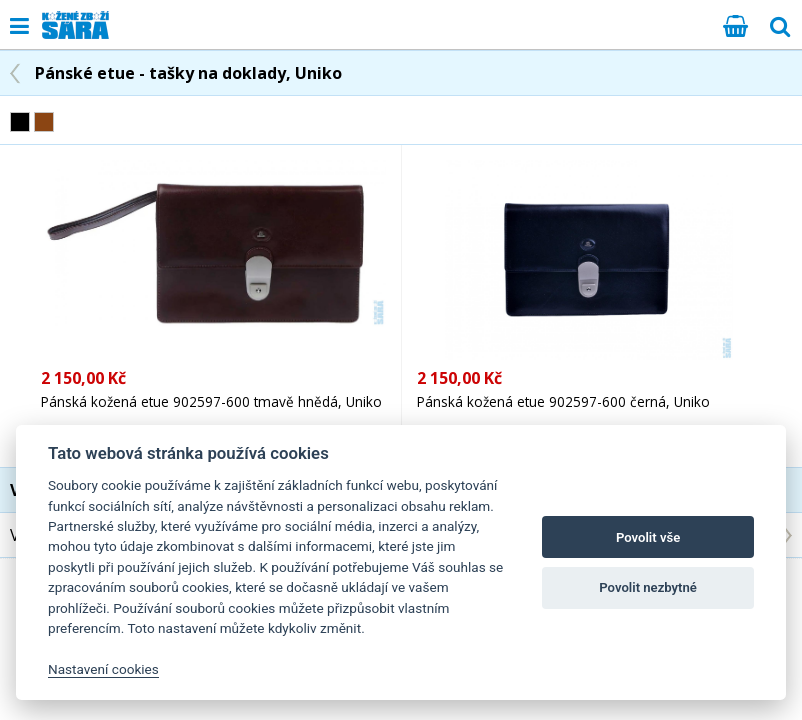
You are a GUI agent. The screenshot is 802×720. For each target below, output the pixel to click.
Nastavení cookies (103, 669)
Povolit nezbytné (648, 587)
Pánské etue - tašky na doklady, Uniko (188, 73)
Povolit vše (648, 537)
